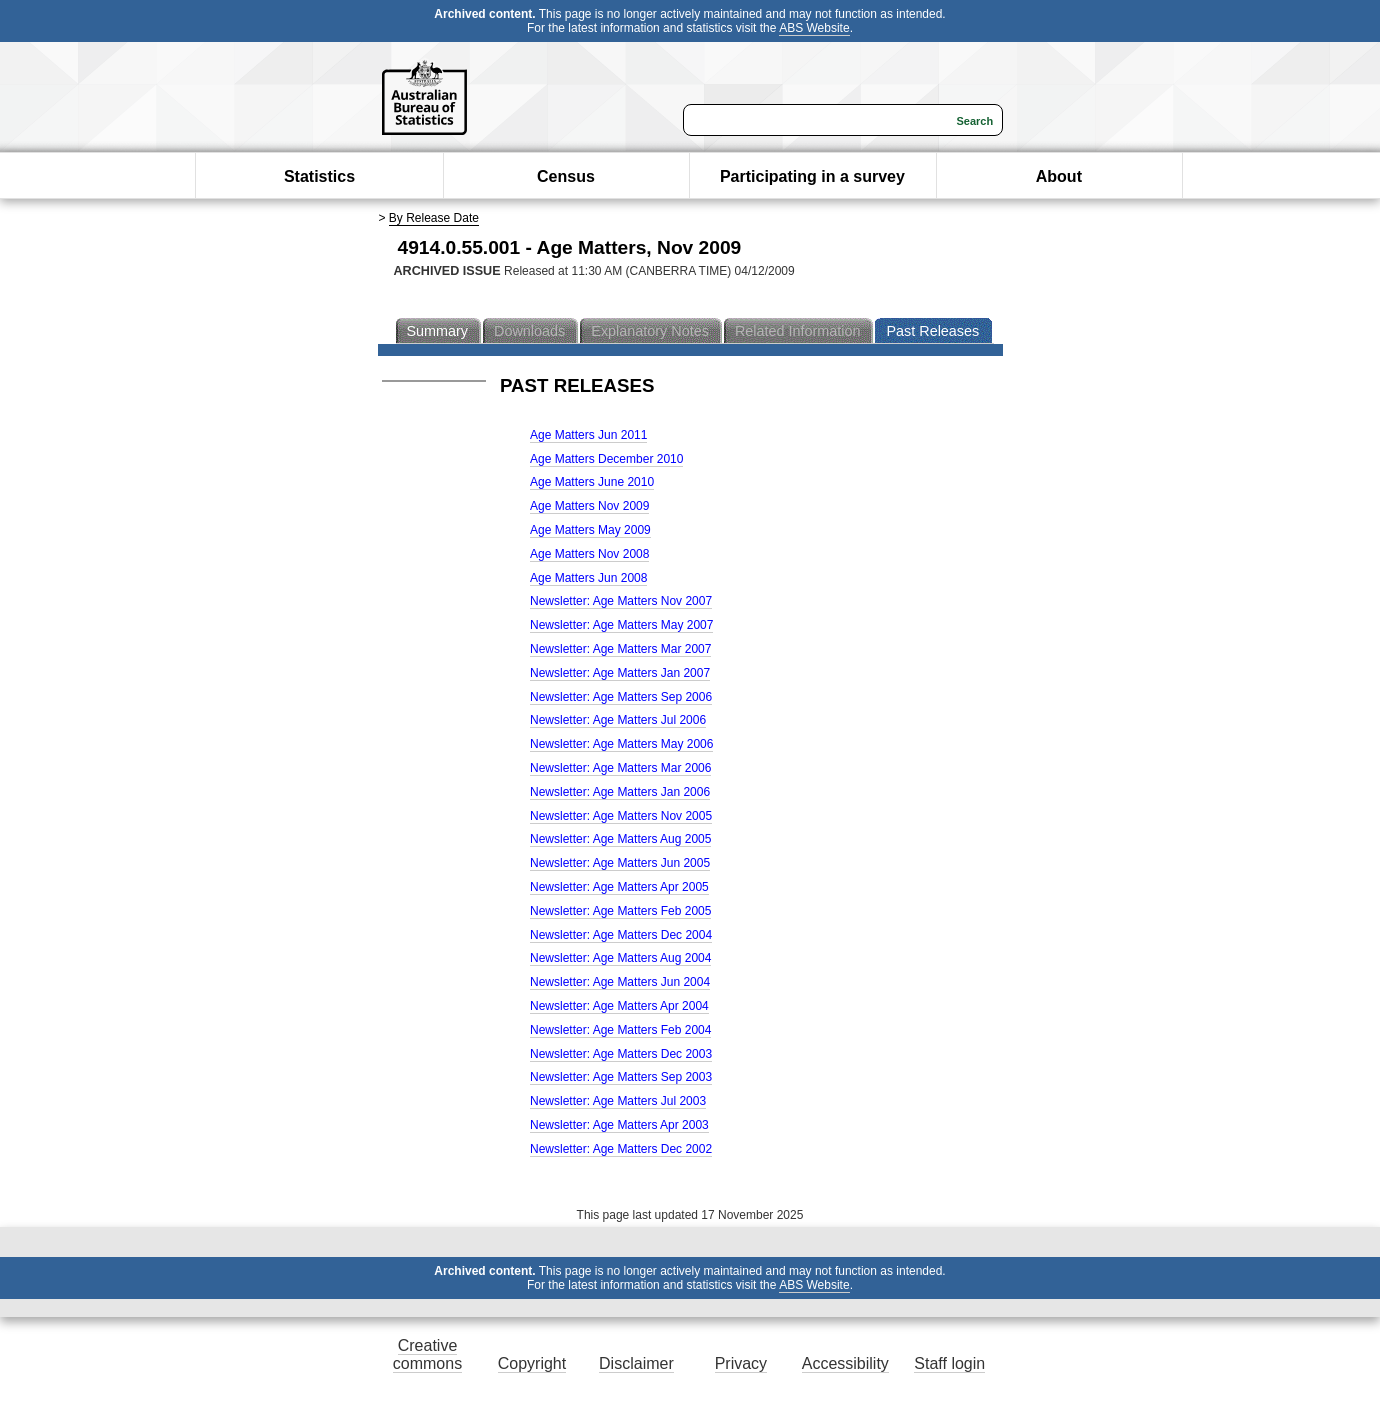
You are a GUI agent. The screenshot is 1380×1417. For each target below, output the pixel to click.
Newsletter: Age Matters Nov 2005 (621, 816)
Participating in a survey (812, 176)
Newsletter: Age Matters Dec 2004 (621, 935)
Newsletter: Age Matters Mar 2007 (620, 649)
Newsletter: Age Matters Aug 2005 (620, 839)
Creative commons (427, 1354)
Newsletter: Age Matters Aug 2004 (620, 958)
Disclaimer (636, 1363)
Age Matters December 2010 (606, 459)
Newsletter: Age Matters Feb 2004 (620, 1030)
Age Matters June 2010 (592, 482)
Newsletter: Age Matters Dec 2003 (621, 1054)
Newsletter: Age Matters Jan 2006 (620, 792)
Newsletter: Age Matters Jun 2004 (620, 982)
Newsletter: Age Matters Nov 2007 (621, 601)
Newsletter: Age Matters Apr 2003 (619, 1125)
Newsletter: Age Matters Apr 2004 (619, 1006)
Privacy (741, 1363)
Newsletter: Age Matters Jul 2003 (618, 1101)
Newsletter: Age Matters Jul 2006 (618, 720)
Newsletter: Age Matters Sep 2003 (621, 1077)
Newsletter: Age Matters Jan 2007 (620, 673)
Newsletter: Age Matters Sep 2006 (621, 697)
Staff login (949, 1363)
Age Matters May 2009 (590, 530)
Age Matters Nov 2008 (589, 554)
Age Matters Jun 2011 (588, 435)
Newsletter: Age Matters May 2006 (621, 744)
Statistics (319, 176)
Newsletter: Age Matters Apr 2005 (619, 887)
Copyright (532, 1363)
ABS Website (814, 28)
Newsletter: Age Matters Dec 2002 (621, 1149)
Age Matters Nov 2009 (589, 506)
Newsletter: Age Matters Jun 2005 (620, 863)
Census (566, 176)
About (1059, 176)
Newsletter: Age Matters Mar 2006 (620, 768)
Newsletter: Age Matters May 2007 (621, 625)
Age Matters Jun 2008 (588, 578)
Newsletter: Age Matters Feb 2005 (620, 911)
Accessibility (845, 1363)
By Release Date (434, 218)
